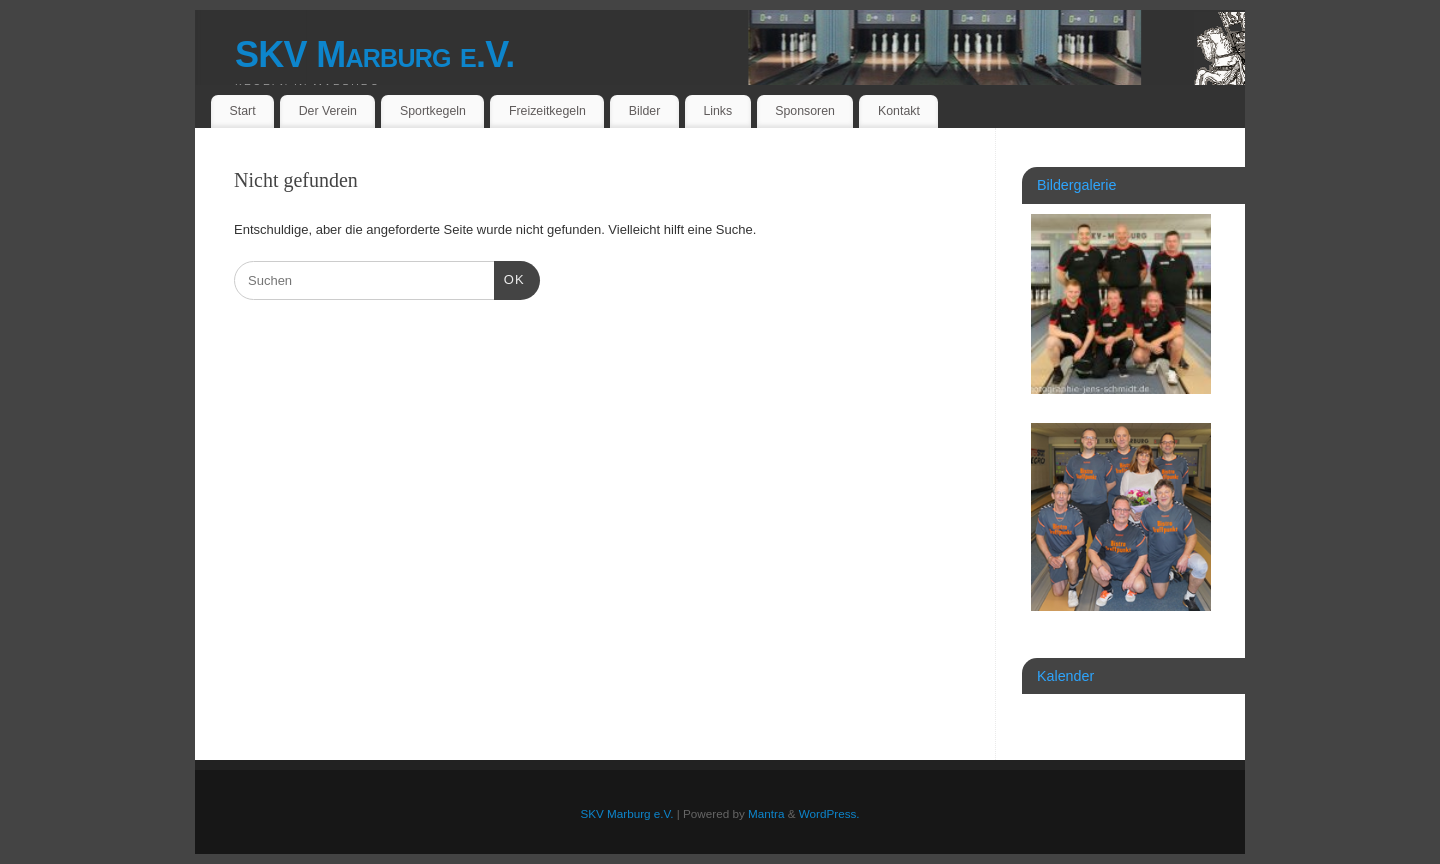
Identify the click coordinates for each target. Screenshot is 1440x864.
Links (717, 111)
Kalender (1065, 676)
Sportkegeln (433, 111)
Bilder (645, 111)
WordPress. (829, 813)
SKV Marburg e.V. (375, 54)
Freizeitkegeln (547, 111)
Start (243, 111)
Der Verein (328, 111)
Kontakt (899, 111)
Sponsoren (805, 111)
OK (509, 277)
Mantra (766, 813)
